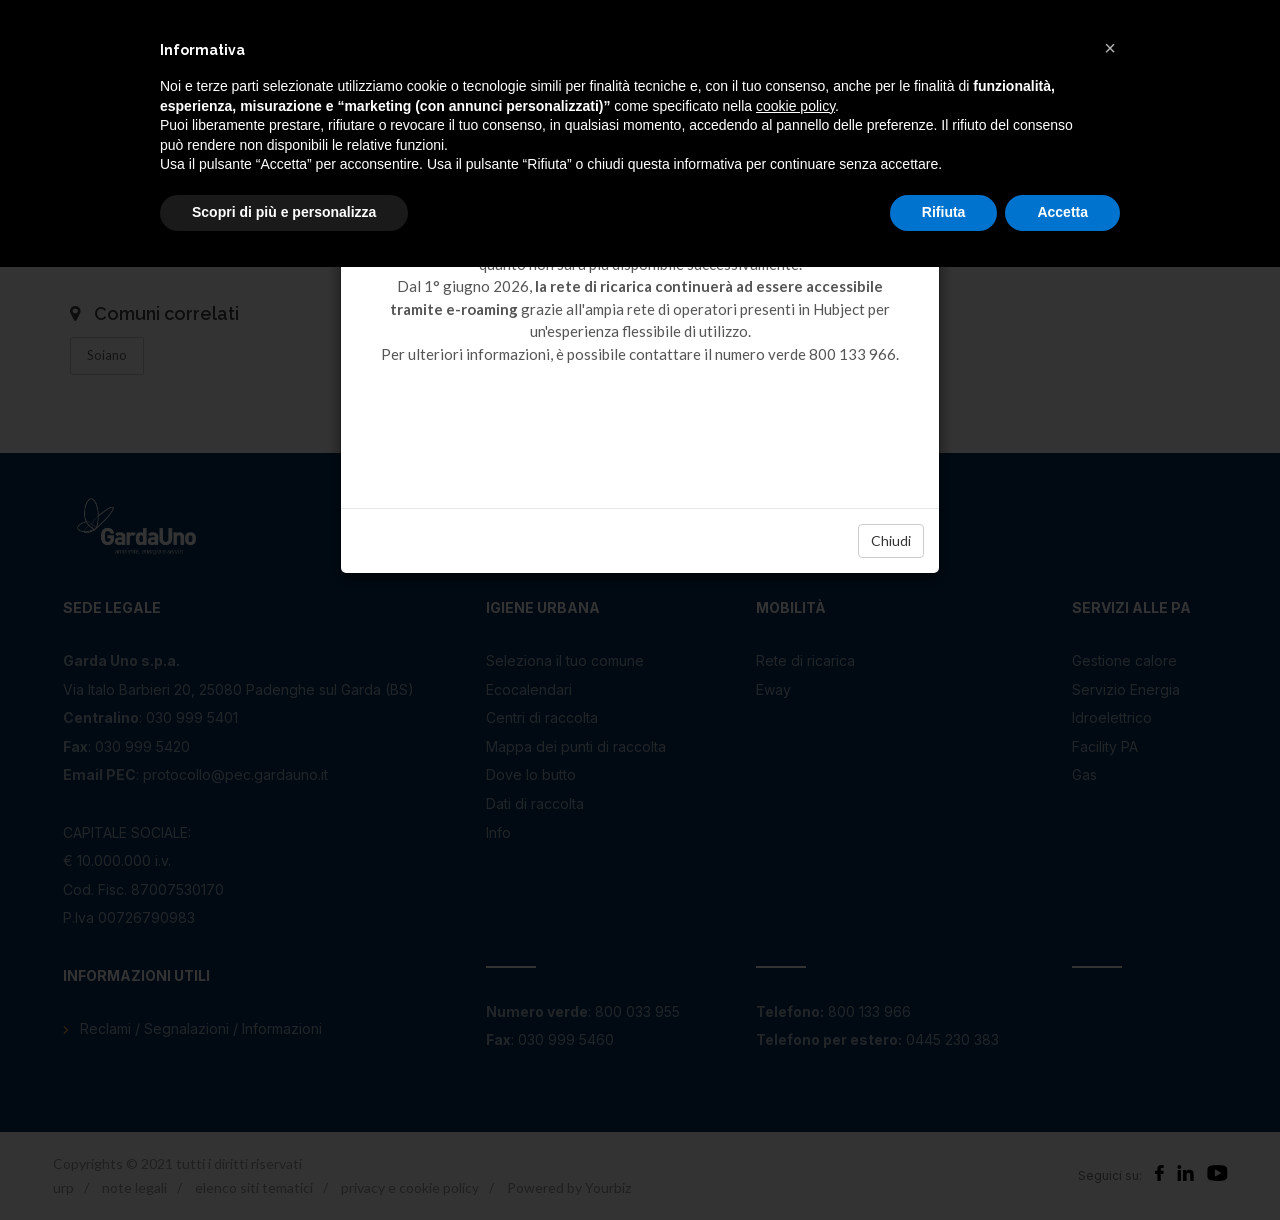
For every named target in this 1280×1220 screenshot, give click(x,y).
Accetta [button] (1062, 212)
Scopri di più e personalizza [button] (284, 212)
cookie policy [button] (795, 106)
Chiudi (891, 540)
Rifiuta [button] (944, 212)
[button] (1110, 48)
